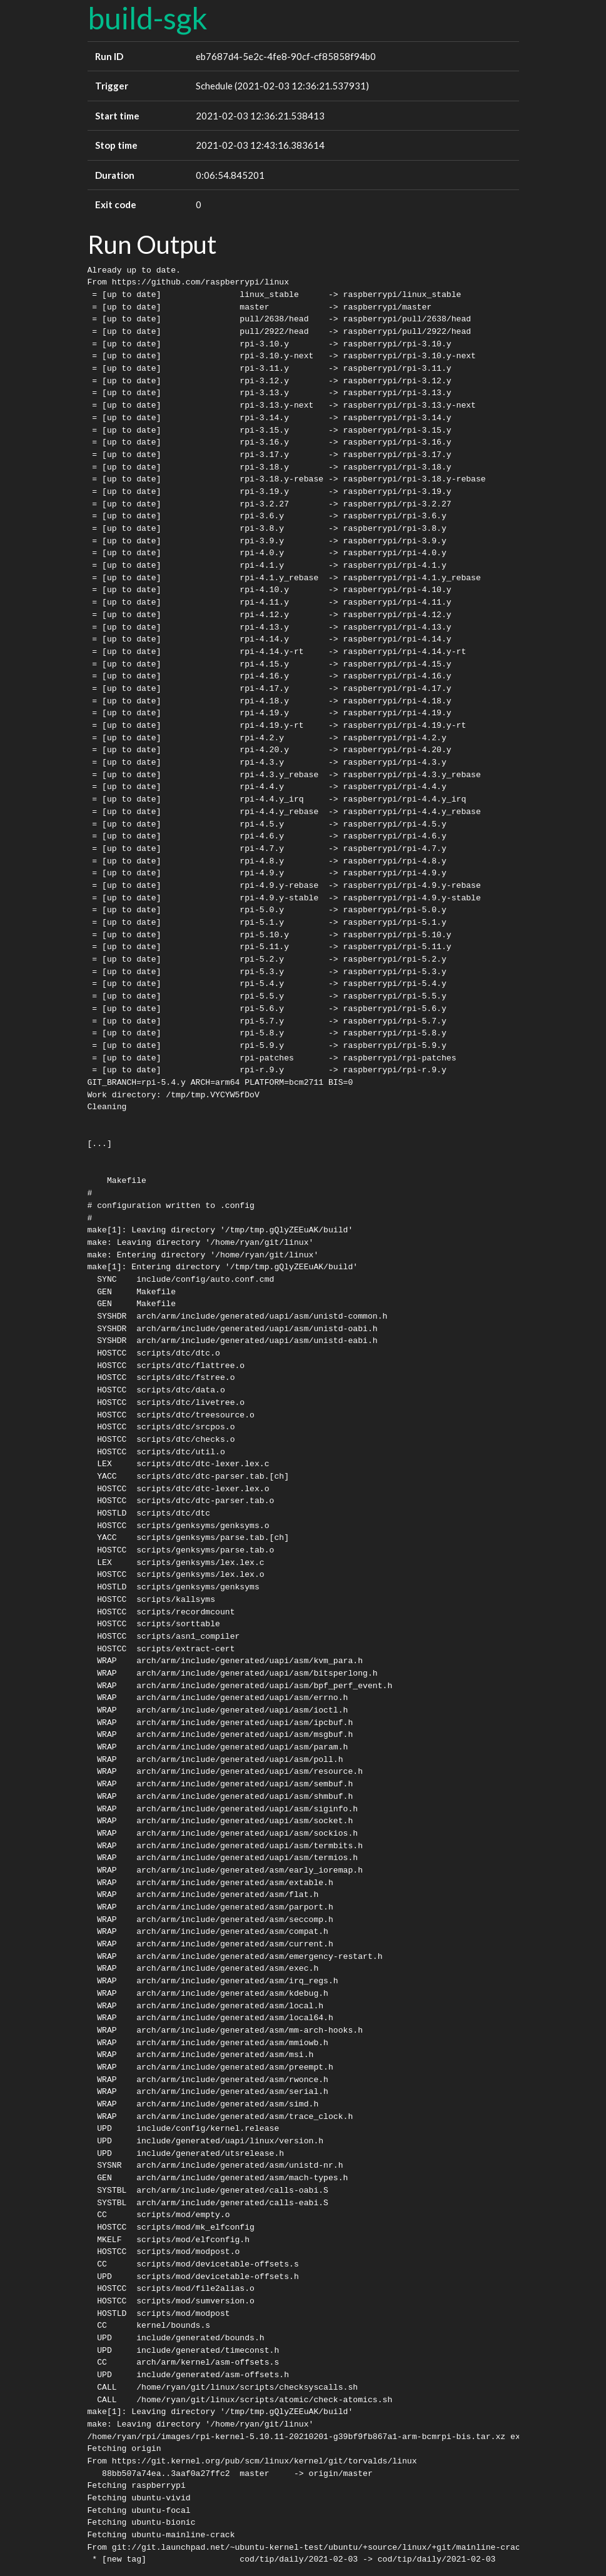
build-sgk (148, 18)
